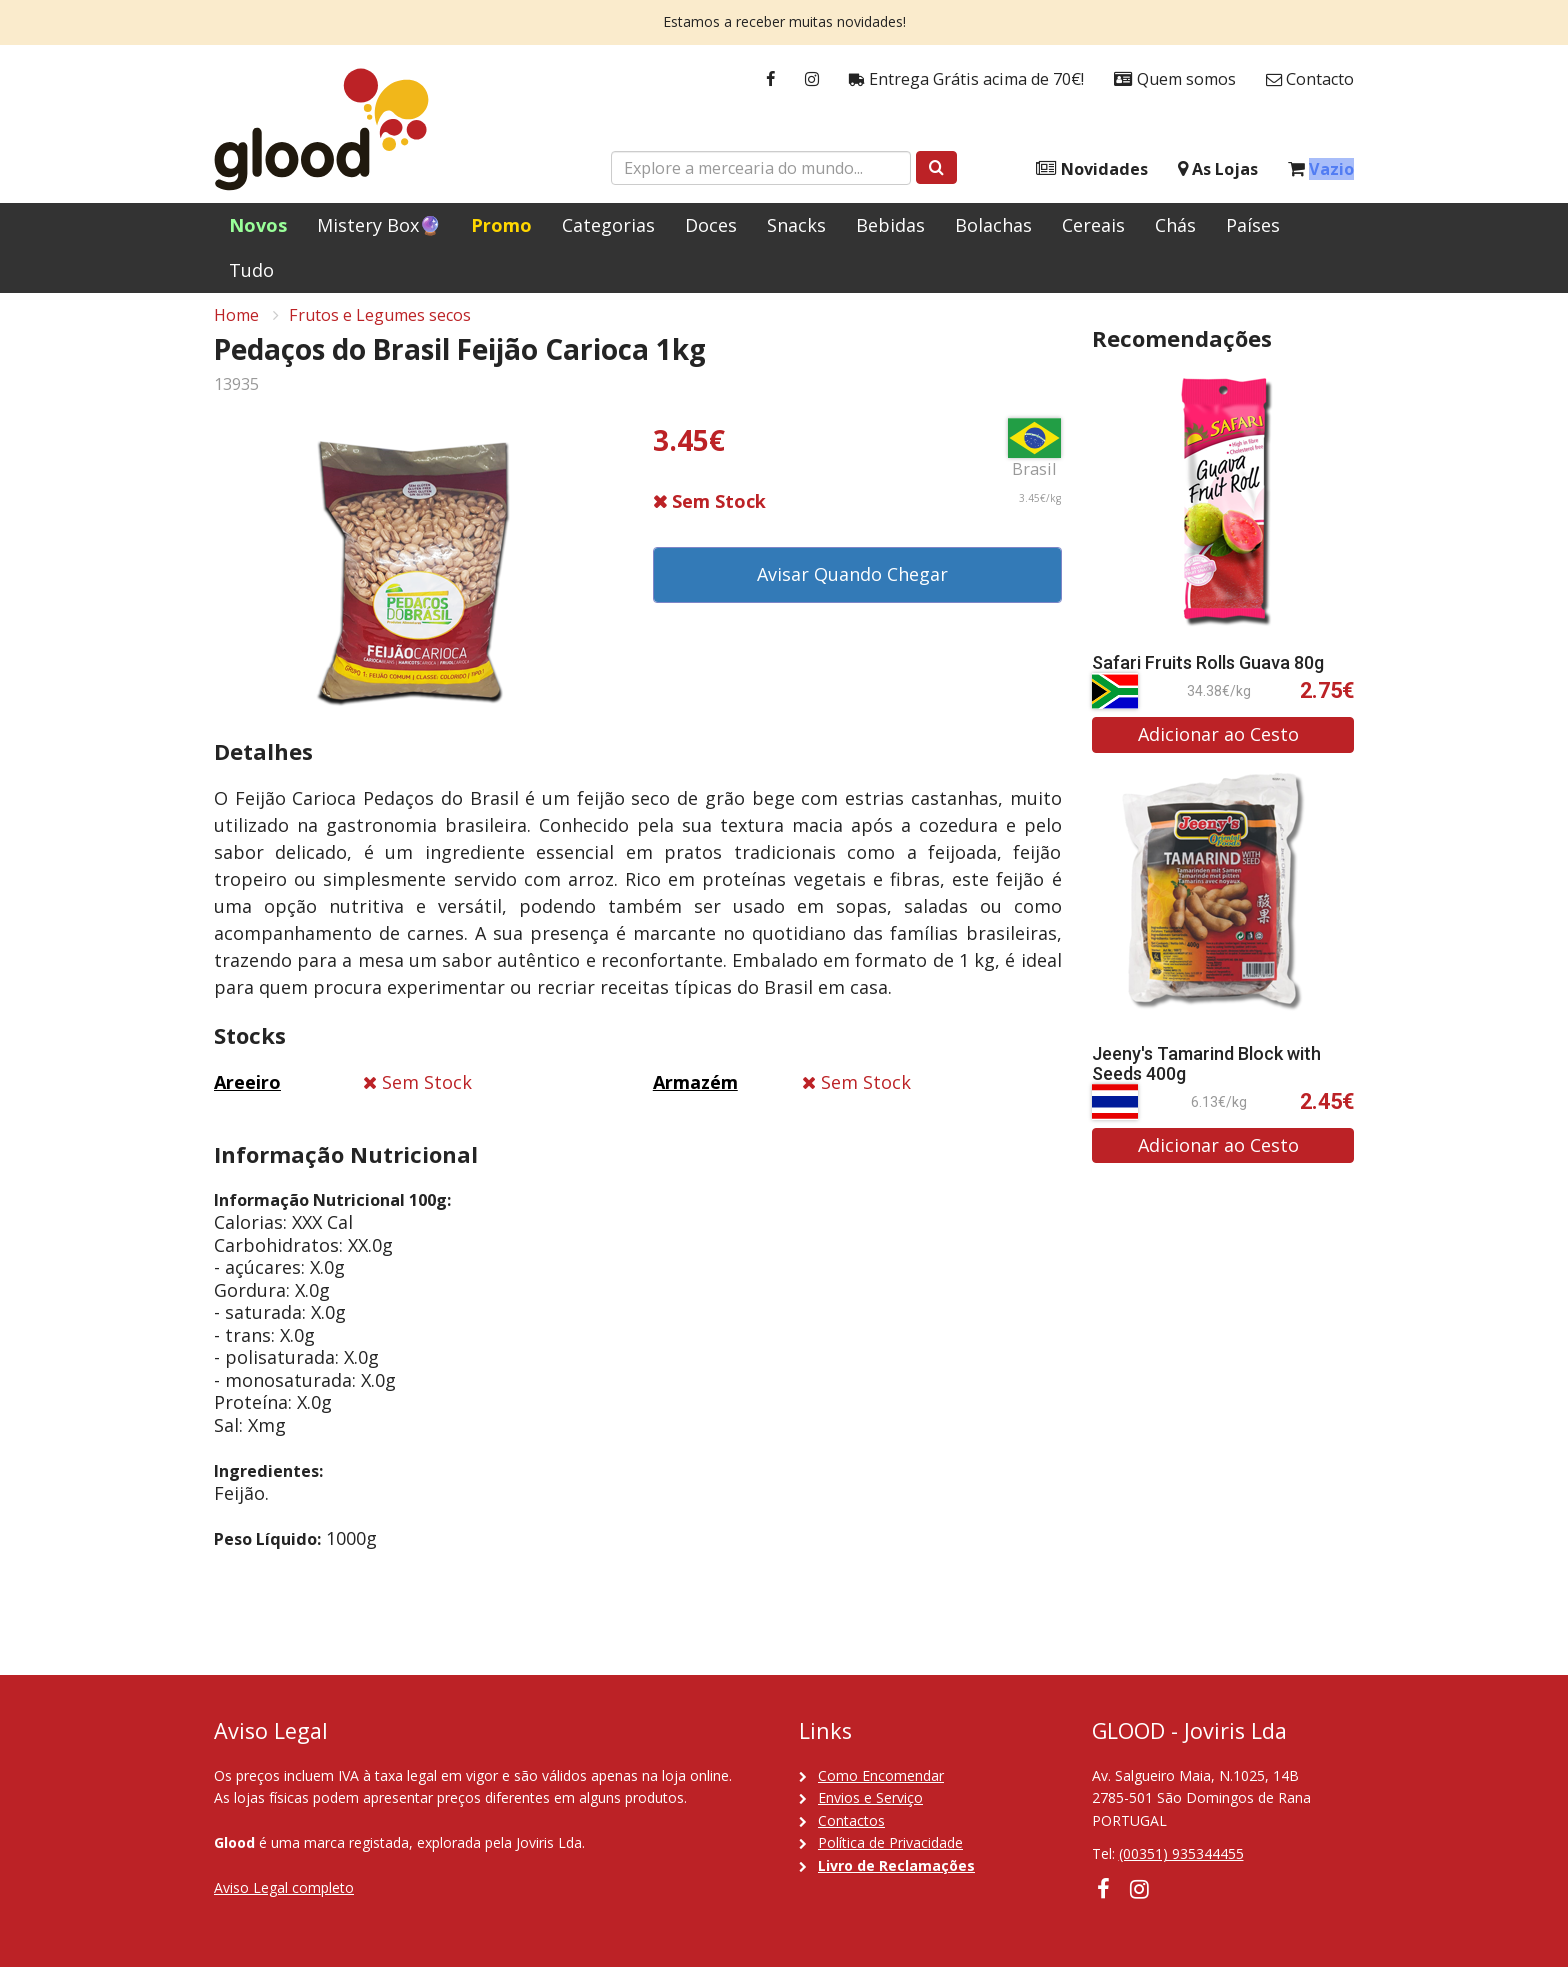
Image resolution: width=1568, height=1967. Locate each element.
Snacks (796, 225)
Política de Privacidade (890, 1842)
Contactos (851, 1820)
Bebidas (890, 225)
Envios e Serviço (870, 1797)
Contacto (1310, 79)
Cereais (1093, 225)
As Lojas (1218, 169)
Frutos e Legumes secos (380, 326)
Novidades (1092, 169)
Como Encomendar (881, 1775)
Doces (711, 225)
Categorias (608, 225)
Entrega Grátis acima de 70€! (966, 79)
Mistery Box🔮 (379, 225)
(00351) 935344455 (1181, 1853)
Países (1253, 225)
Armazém (695, 1093)
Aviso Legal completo (284, 1887)
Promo (501, 225)
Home (236, 326)
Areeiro (247, 1093)
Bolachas (993, 225)
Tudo (251, 270)
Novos (258, 225)
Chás (1175, 225)
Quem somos (1175, 79)
